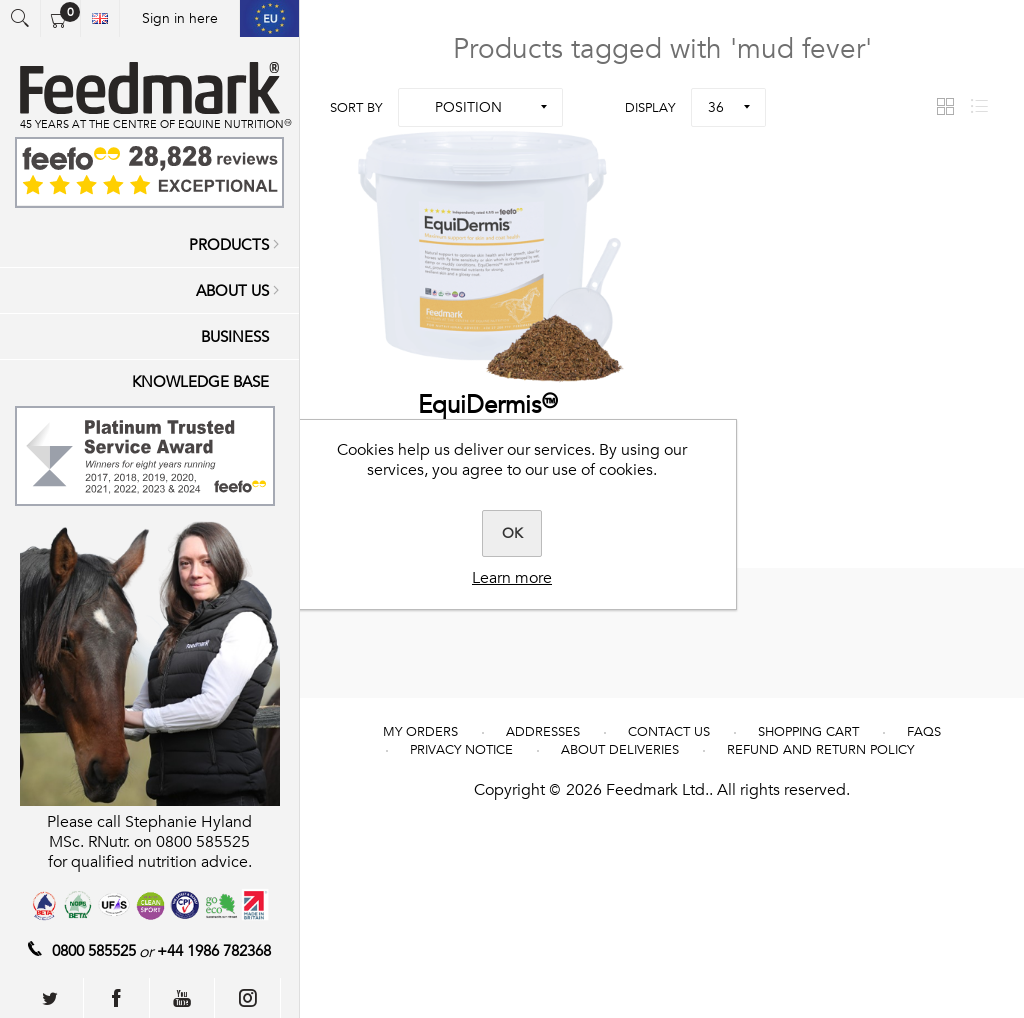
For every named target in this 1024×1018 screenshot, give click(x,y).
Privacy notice (461, 750)
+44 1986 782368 (214, 951)
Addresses (543, 732)
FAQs (924, 732)
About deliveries (620, 750)
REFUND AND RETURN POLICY (820, 750)
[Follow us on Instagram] (248, 998)
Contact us (669, 732)
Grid (945, 106)
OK (512, 533)
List (979, 106)
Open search (20, 18)
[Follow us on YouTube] (183, 998)
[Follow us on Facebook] (117, 998)
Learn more (512, 578)
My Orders (420, 732)
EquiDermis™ (491, 405)
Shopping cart (808, 732)
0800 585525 (94, 951)
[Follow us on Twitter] (51, 998)
